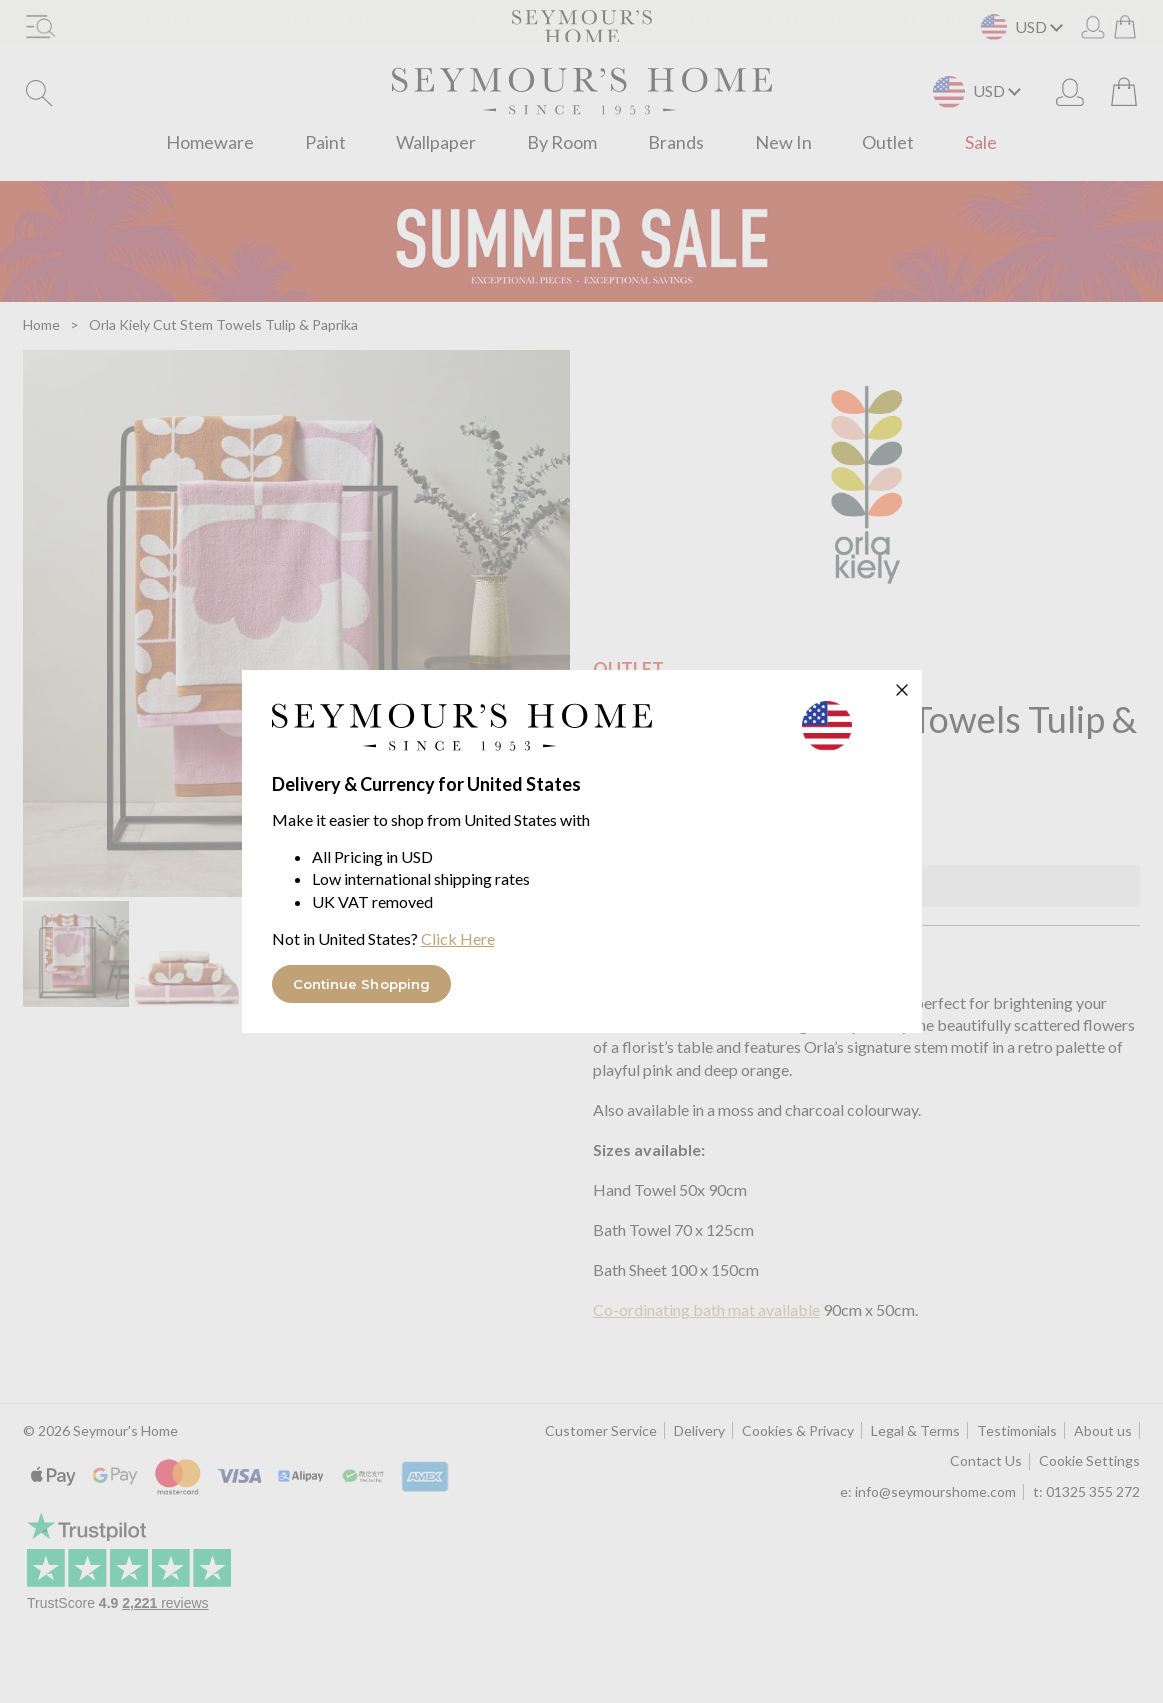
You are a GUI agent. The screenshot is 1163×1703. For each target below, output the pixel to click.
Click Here (458, 938)
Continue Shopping (362, 984)
